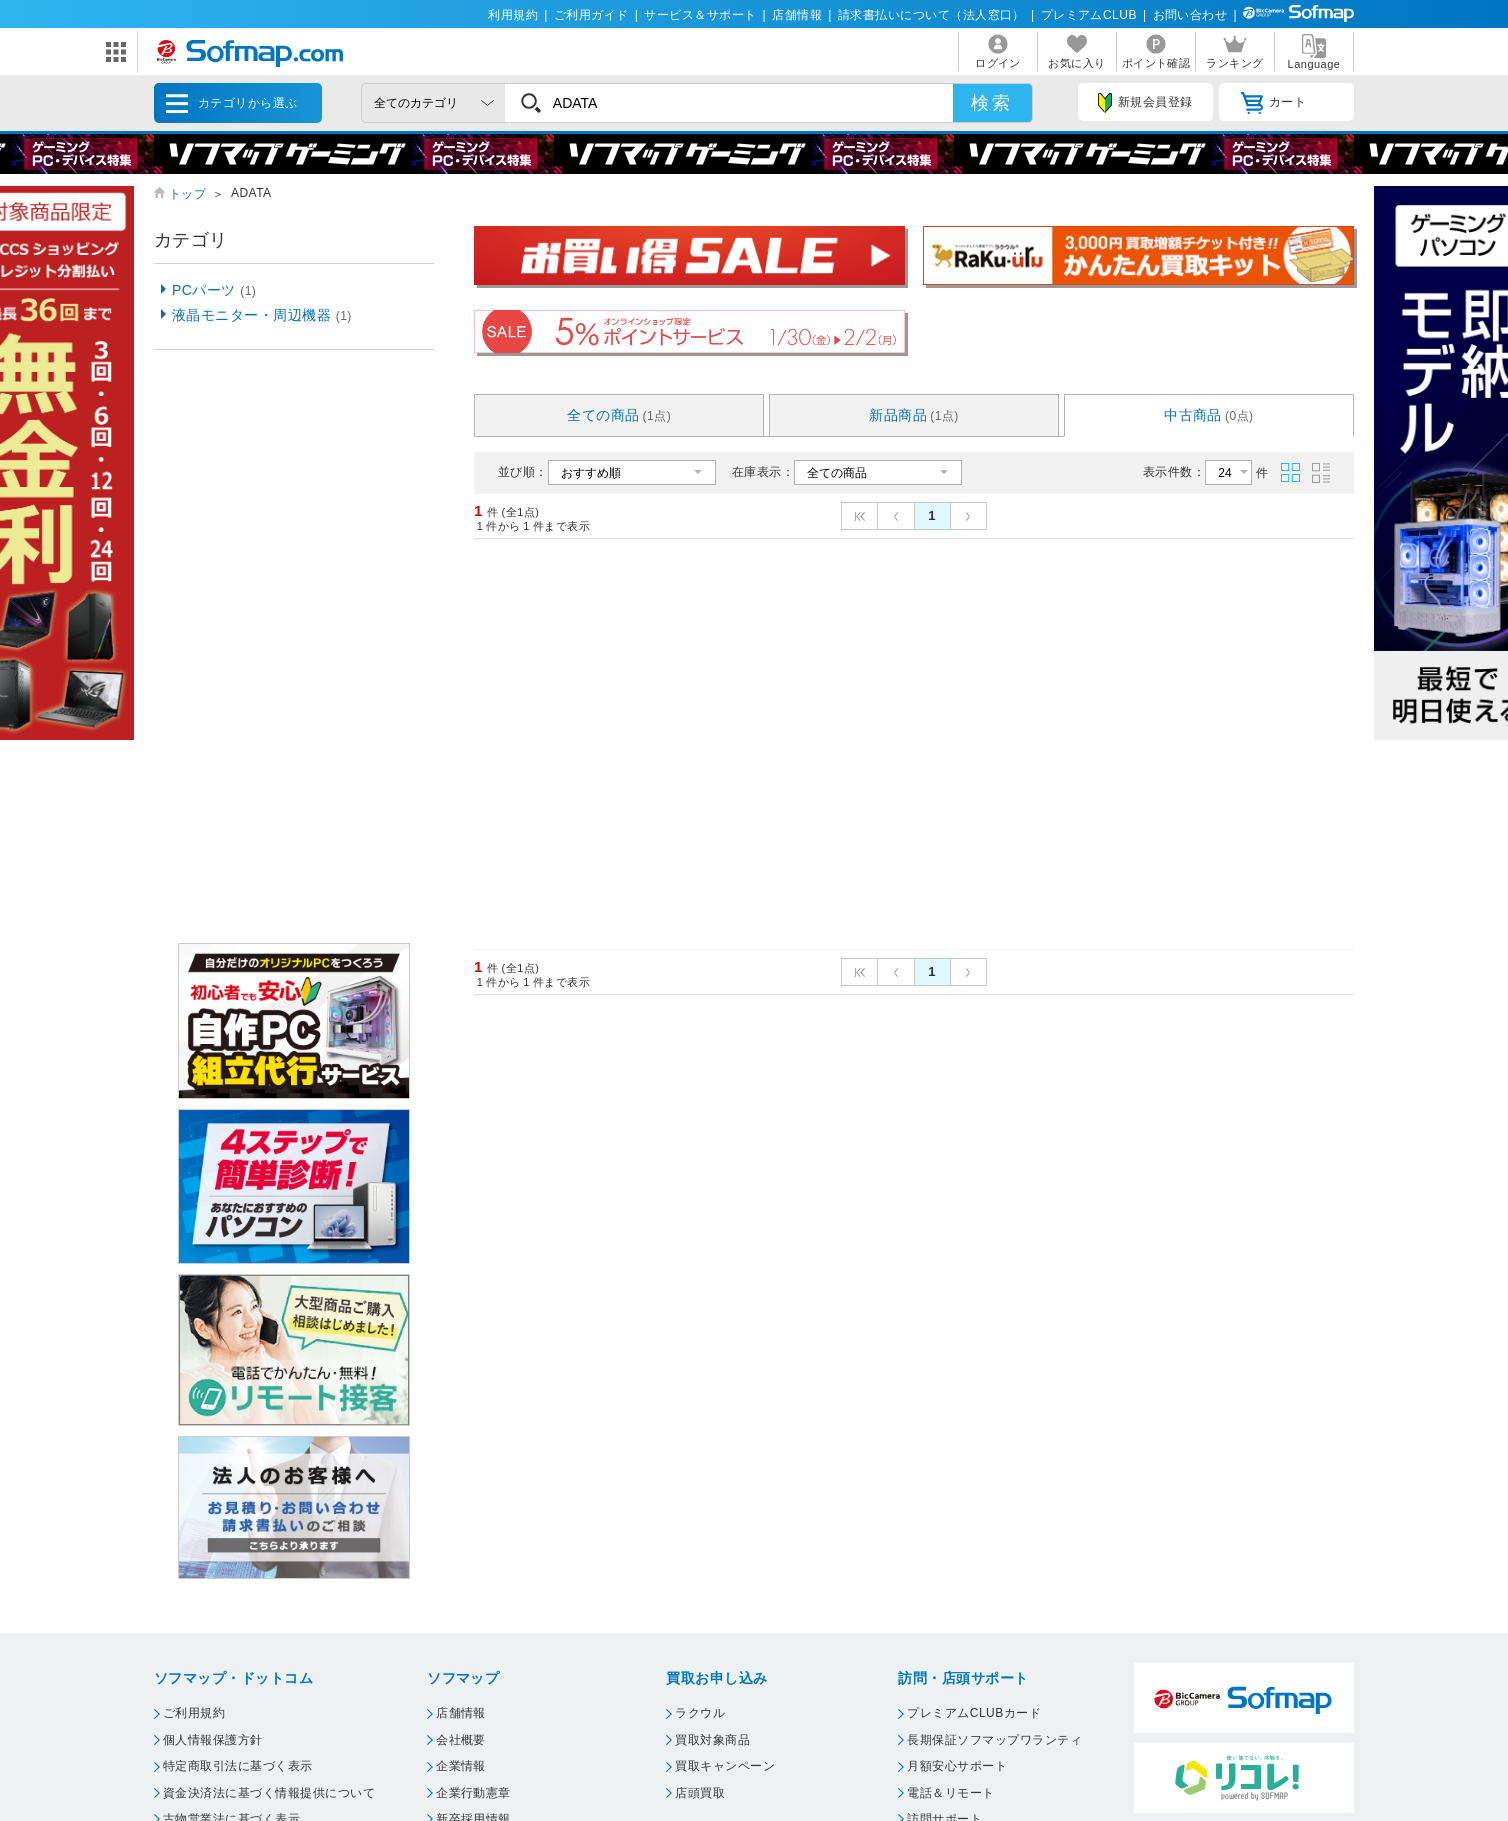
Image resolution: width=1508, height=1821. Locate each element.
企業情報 (461, 1766)
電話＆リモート (950, 1793)
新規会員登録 (1145, 103)
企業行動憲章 (473, 1793)
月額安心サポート (957, 1766)
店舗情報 (797, 15)
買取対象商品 (712, 1740)
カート (1273, 103)
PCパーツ (214, 290)
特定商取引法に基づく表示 (238, 1766)
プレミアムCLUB (1089, 15)
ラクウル (700, 1713)
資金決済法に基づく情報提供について (269, 1793)
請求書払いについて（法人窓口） (931, 15)
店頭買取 (700, 1793)
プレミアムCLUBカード (974, 1713)
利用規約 (513, 15)
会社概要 (461, 1740)
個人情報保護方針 (213, 1740)
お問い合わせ (1190, 15)
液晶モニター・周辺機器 (262, 315)
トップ (187, 194)
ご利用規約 (194, 1713)
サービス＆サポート (700, 15)
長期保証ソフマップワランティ (994, 1740)
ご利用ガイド (591, 15)
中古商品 (1209, 415)
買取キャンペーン (725, 1766)
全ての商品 (619, 415)
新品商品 (914, 415)
